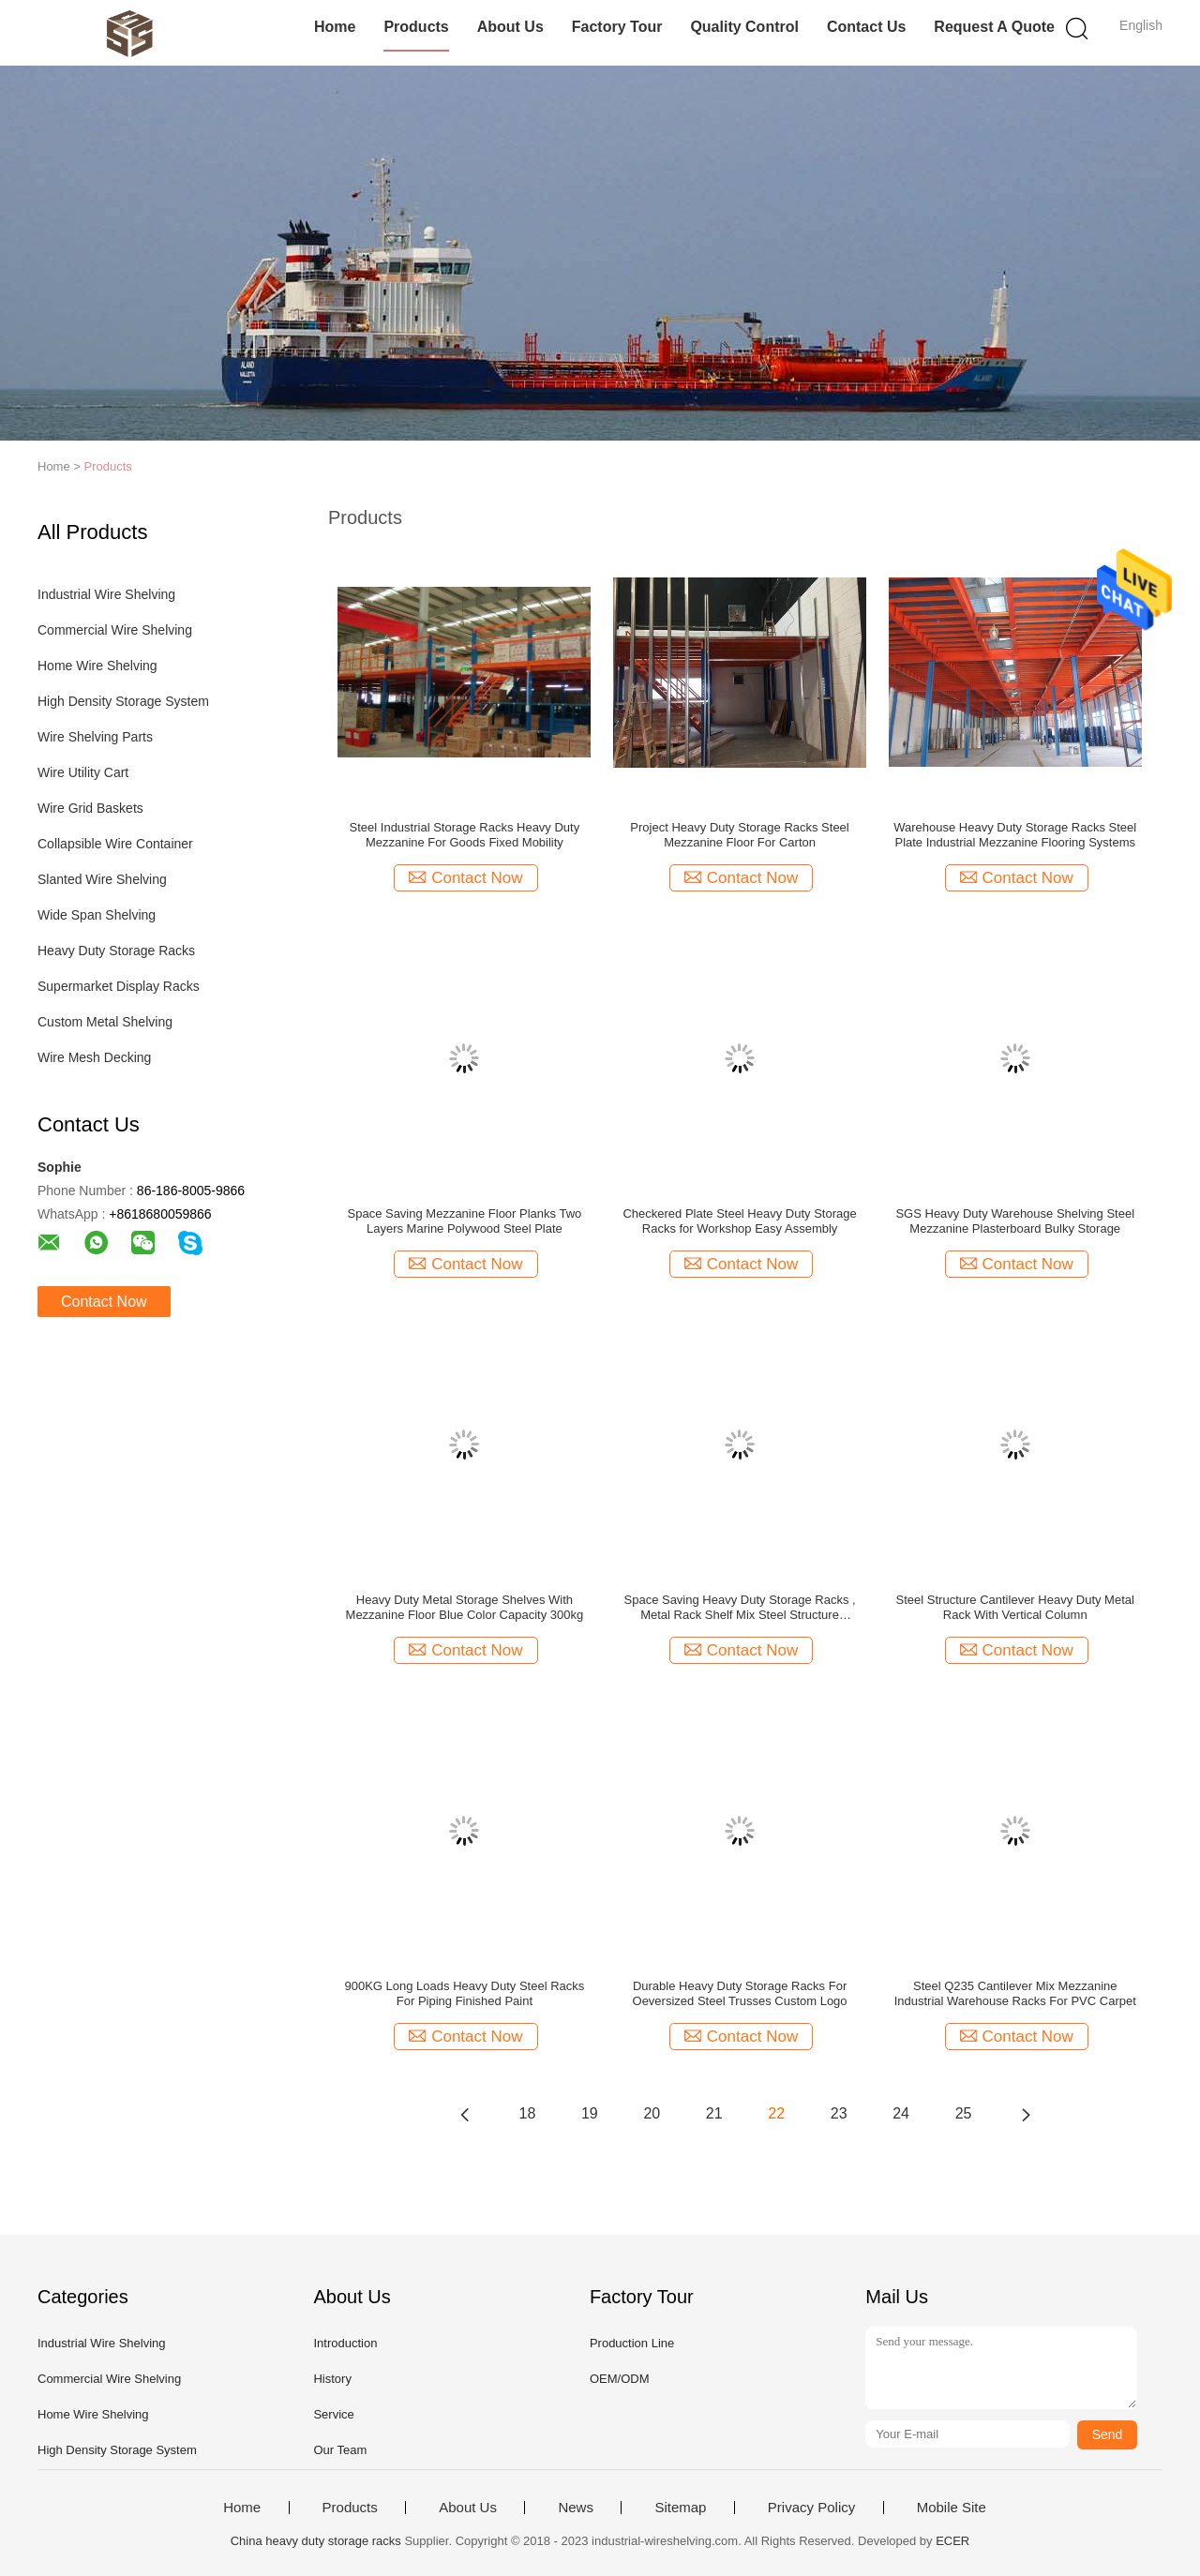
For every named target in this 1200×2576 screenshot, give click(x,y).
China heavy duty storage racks (316, 2541)
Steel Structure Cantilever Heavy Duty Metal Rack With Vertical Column (1015, 1607)
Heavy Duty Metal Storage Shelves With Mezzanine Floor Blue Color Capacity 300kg (465, 1607)
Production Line (632, 2343)
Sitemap (680, 2507)
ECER (952, 2541)
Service (333, 2414)
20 (651, 2113)
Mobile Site (951, 2507)
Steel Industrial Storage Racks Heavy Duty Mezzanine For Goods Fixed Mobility (465, 834)
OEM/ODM (620, 2379)
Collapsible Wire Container (115, 843)
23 (839, 2113)
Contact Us (866, 27)
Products (415, 27)
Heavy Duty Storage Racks (116, 950)
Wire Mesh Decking (94, 1057)
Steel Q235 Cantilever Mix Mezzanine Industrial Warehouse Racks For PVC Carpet (1015, 1993)
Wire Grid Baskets (90, 808)
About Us (510, 27)
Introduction (345, 2343)
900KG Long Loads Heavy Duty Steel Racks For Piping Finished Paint (464, 1993)
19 (589, 2113)
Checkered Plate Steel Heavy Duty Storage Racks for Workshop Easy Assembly (739, 1221)
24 (900, 2113)
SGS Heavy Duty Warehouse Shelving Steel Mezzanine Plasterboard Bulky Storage (1014, 1221)
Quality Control (744, 27)
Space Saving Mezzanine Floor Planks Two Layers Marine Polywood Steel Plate (465, 1221)
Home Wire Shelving (98, 665)
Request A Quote (994, 27)
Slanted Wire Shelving (102, 879)
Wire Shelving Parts (95, 736)
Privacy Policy (811, 2507)
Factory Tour (617, 27)
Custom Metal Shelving (105, 1021)
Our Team (340, 2450)
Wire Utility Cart (83, 772)
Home (334, 27)
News (575, 2507)
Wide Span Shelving (97, 914)
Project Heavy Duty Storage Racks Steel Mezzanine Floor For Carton (739, 834)
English (1140, 25)
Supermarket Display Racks (119, 986)
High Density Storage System (123, 701)
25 (963, 2113)
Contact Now (104, 1302)
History (332, 2379)
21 (714, 2113)
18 (527, 2113)
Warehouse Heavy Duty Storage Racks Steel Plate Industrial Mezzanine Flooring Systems (1014, 834)
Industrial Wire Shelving (106, 594)
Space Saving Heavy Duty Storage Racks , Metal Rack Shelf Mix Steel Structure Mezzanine (740, 1608)
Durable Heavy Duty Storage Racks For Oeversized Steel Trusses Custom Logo (740, 1993)
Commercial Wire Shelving (115, 629)
